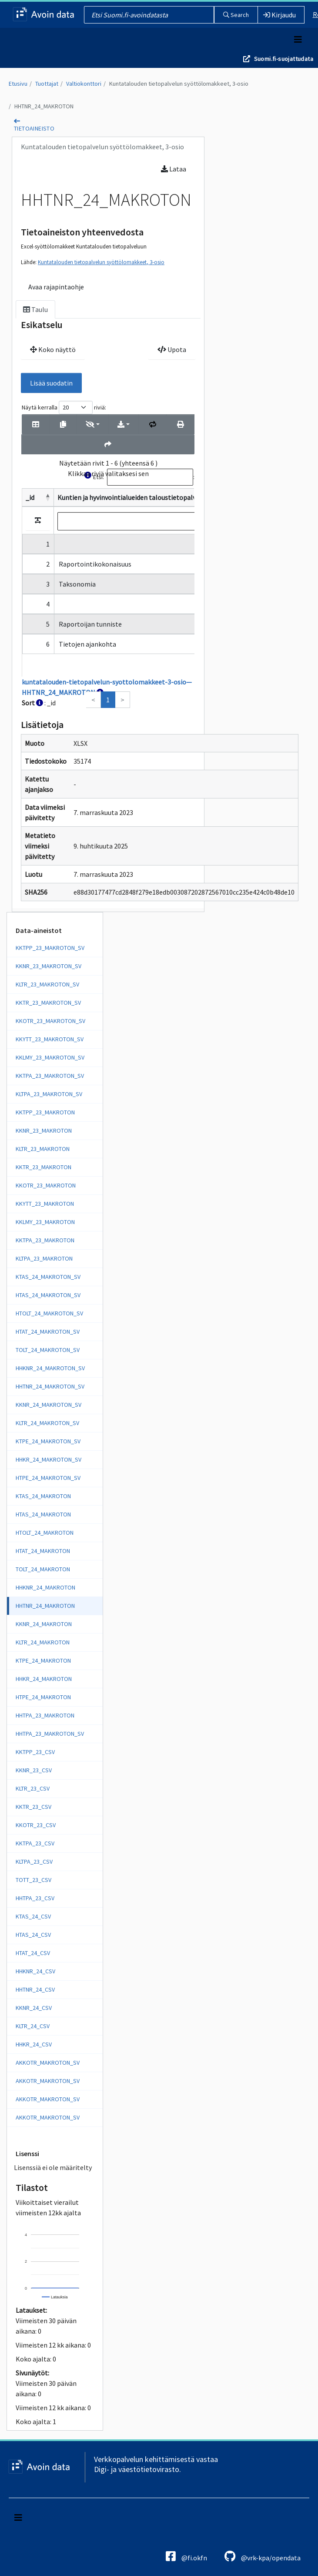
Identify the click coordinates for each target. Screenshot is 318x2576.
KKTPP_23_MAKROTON (45, 1112)
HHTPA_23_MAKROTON (45, 1715)
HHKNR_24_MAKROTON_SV (50, 1368)
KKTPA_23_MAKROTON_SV (50, 1076)
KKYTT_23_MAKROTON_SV (50, 1039)
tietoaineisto (34, 128)
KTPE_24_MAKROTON (43, 1660)
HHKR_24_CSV (34, 2044)
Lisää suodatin (51, 383)
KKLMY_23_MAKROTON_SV (50, 1057)
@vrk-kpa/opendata (262, 2556)
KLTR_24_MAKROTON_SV (47, 1423)
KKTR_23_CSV (33, 1807)
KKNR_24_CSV (34, 2008)
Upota (171, 349)
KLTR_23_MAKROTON (43, 1149)
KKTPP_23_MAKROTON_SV (50, 948)
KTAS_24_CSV (33, 1916)
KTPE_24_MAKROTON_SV (48, 1441)
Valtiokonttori (83, 83)
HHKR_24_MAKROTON (44, 1679)
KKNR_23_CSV (34, 1770)
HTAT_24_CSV (33, 1953)
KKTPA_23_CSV (35, 1843)
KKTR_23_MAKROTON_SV (48, 1002)
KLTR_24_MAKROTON (43, 1642)
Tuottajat (46, 83)
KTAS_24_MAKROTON (43, 1496)
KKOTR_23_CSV (36, 1825)
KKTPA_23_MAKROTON (45, 1240)
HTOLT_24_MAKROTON (45, 1532)
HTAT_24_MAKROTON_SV (48, 1331)
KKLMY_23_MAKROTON (45, 1222)
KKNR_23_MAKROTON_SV (48, 966)
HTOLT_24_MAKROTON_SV (49, 1313)
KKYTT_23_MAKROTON (45, 1204)
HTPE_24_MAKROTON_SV (48, 1478)
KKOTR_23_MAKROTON (46, 1185)
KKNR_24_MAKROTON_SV (48, 1405)
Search (236, 15)
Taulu (35, 309)
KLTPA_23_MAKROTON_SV (49, 1094)
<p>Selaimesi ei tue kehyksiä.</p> (108, 554)
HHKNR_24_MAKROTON (45, 1587)
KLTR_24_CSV (33, 2026)
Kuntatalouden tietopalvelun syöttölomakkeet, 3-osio (178, 83)
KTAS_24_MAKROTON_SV (48, 1277)
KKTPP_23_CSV (35, 1752)
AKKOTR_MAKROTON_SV (48, 2062)
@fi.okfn (186, 2556)
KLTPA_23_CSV (34, 1861)
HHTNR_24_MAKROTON (44, 106)
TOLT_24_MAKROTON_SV (48, 1350)
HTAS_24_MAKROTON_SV (48, 1295)
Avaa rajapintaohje (56, 286)
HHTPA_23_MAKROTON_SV (50, 1733)
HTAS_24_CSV (33, 1935)
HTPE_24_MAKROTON (43, 1697)
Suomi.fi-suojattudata (283, 59)
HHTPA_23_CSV (35, 1898)
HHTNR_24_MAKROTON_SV (50, 1386)
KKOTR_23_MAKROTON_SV (50, 1021)
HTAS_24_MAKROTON (43, 1514)
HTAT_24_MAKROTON (43, 1551)
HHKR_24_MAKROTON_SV (48, 1459)
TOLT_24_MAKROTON (43, 1569)
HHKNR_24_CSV (35, 1971)
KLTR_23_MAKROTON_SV (47, 984)
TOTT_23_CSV (33, 1880)
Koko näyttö (53, 349)
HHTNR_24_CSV (35, 1989)
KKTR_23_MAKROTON (43, 1167)
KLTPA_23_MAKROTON (44, 1258)
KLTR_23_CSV (33, 1788)
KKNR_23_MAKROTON (44, 1130)
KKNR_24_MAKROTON (44, 1624)
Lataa (173, 168)
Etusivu (18, 83)
